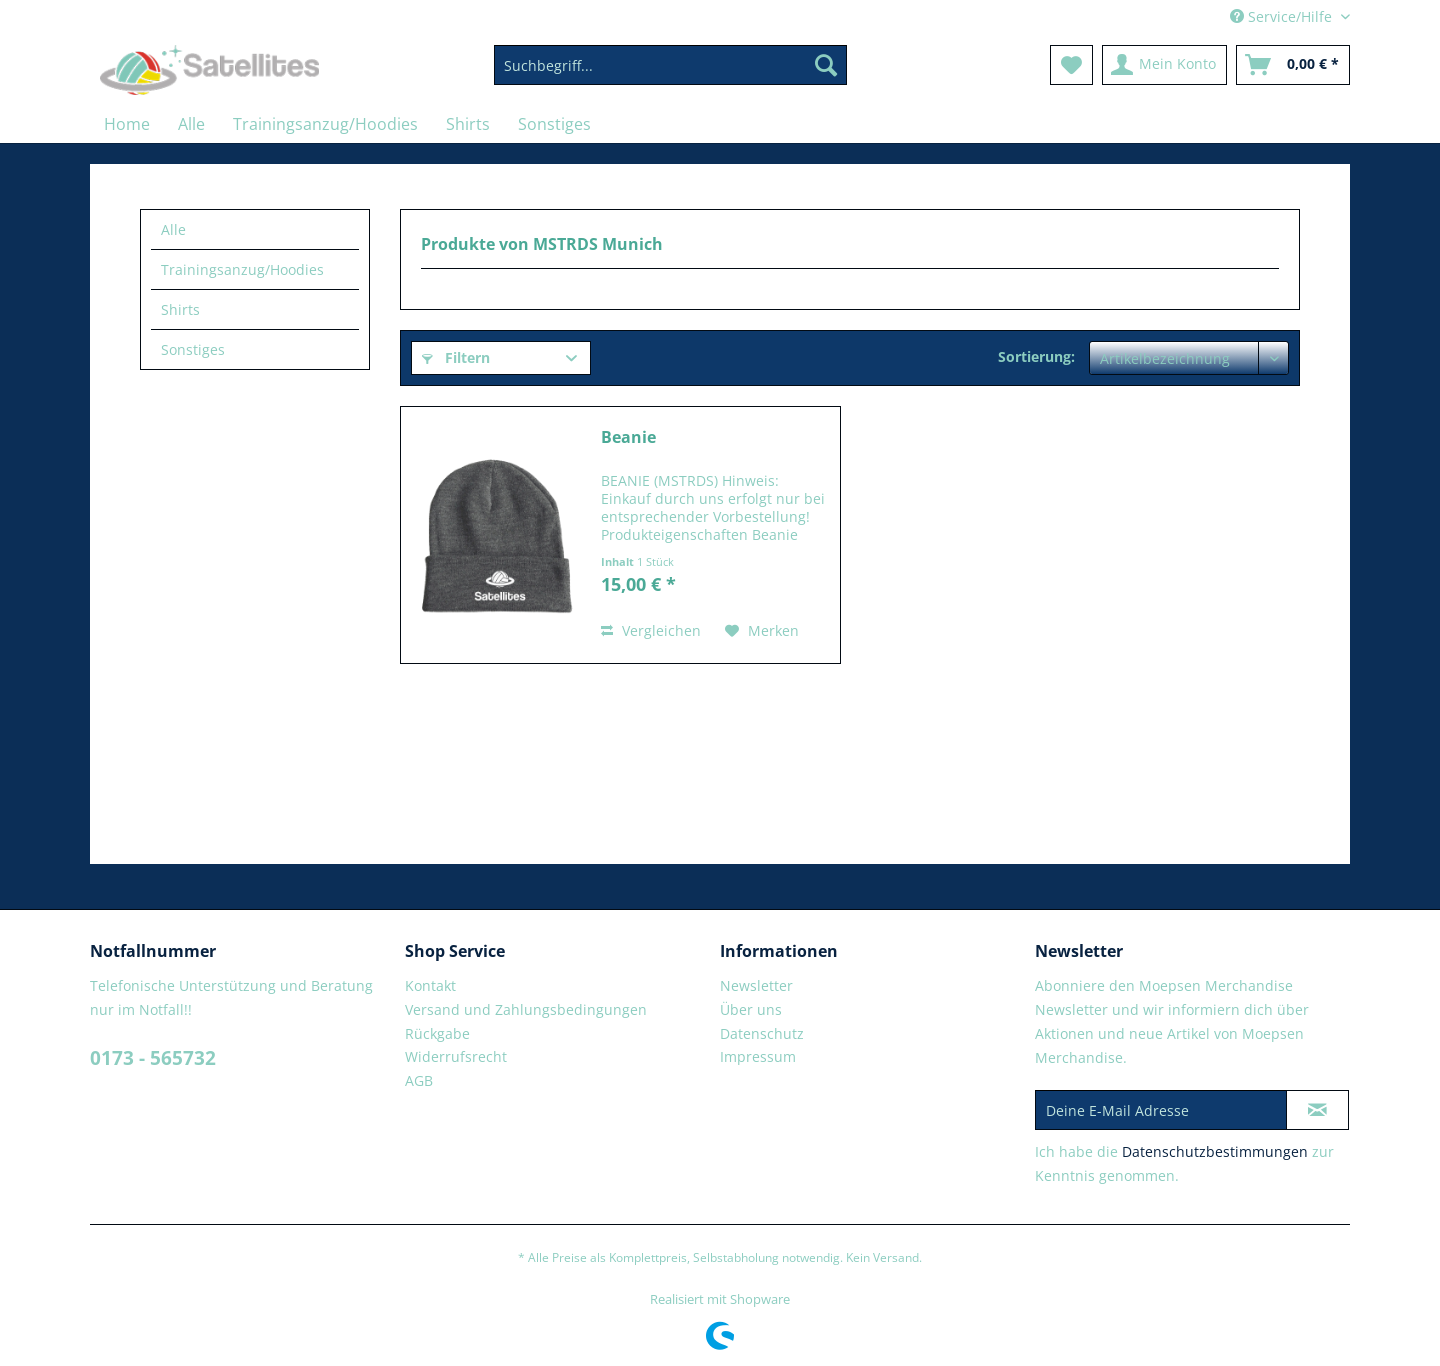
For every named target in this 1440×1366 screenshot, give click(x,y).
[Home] (127, 124)
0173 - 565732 (153, 1058)
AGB (419, 1080)
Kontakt (430, 985)
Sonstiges (193, 349)
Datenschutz (762, 1033)
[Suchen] (826, 65)
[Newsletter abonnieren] (1317, 1110)
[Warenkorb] (1293, 65)
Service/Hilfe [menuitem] (1283, 16)
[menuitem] (670, 74)
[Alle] (191, 124)
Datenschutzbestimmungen (1215, 1151)
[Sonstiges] (554, 124)
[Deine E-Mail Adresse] (1161, 1110)
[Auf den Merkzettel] (762, 631)
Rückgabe (437, 1033)
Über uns (751, 1009)
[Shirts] (468, 124)
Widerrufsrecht (456, 1056)
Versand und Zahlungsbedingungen (526, 1009)
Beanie (628, 437)
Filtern (456, 357)
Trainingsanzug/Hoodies (242, 269)
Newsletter (756, 985)
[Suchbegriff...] (670, 65)
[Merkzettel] (1071, 65)
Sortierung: (1036, 356)
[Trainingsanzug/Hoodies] (325, 124)
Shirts (180, 309)
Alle (173, 229)
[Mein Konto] (1164, 65)
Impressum (758, 1056)
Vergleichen (651, 630)
